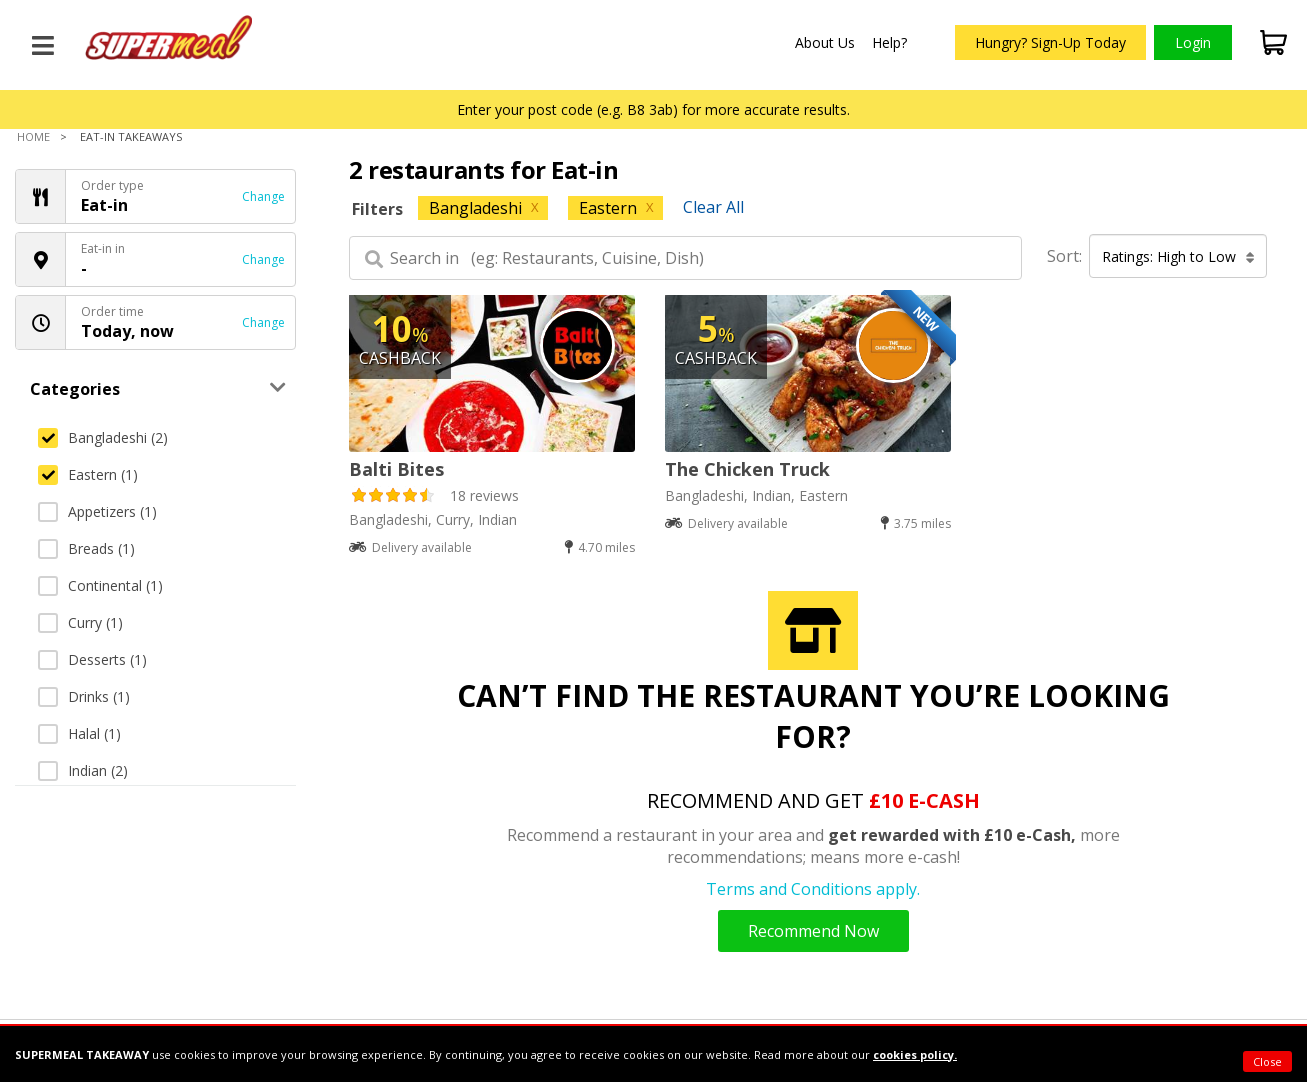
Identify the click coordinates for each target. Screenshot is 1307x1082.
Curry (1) (80, 622)
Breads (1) (86, 548)
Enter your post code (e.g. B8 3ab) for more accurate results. (653, 109)
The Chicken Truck (747, 469)
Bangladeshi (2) (103, 437)
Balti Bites (396, 469)
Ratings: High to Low (1178, 256)
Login (1193, 42)
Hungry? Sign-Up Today (1050, 42)
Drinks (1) (84, 696)
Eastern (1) (88, 474)
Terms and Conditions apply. (813, 889)
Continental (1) (100, 585)
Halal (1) (79, 733)
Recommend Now (813, 931)
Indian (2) (83, 770)
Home (33, 136)
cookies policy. (915, 1054)
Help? (889, 42)
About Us (825, 42)
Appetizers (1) (97, 511)
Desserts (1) (92, 659)
